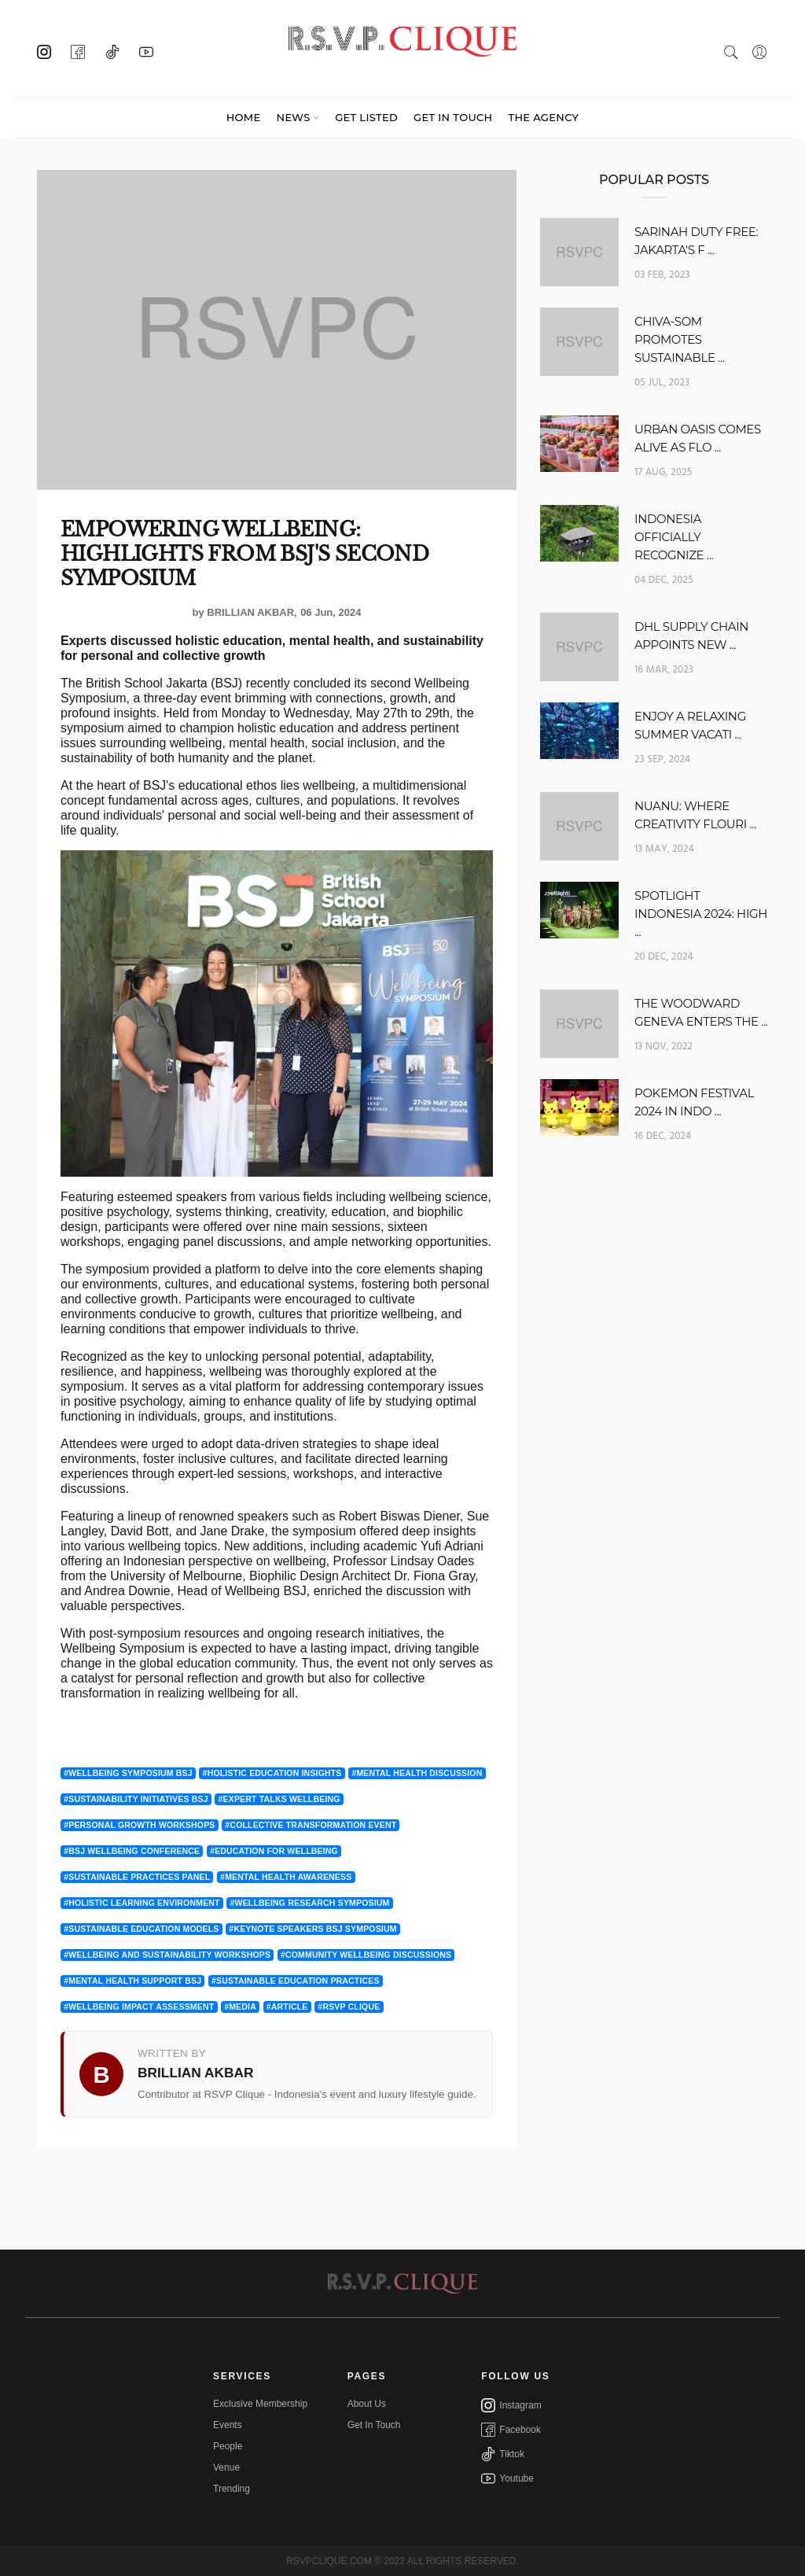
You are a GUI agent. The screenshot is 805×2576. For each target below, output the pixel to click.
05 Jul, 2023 (661, 382)
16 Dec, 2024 (662, 1136)
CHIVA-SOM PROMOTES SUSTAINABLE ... (679, 339)
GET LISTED (366, 117)
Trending (231, 2488)
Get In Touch (374, 2424)
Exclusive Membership (260, 2403)
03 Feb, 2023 (662, 275)
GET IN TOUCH (453, 117)
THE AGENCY (543, 117)
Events (227, 2424)
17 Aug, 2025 (663, 472)
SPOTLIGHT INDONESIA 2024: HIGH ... (700, 913)
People (227, 2446)
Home (243, 117)
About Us (366, 2403)
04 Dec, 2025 (663, 580)
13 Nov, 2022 (663, 1046)
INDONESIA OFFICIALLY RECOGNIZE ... (673, 536)
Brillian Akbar (250, 612)
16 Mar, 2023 (663, 670)
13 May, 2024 (664, 849)
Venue (226, 2467)
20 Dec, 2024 (663, 957)
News (294, 117)
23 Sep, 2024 (662, 759)
